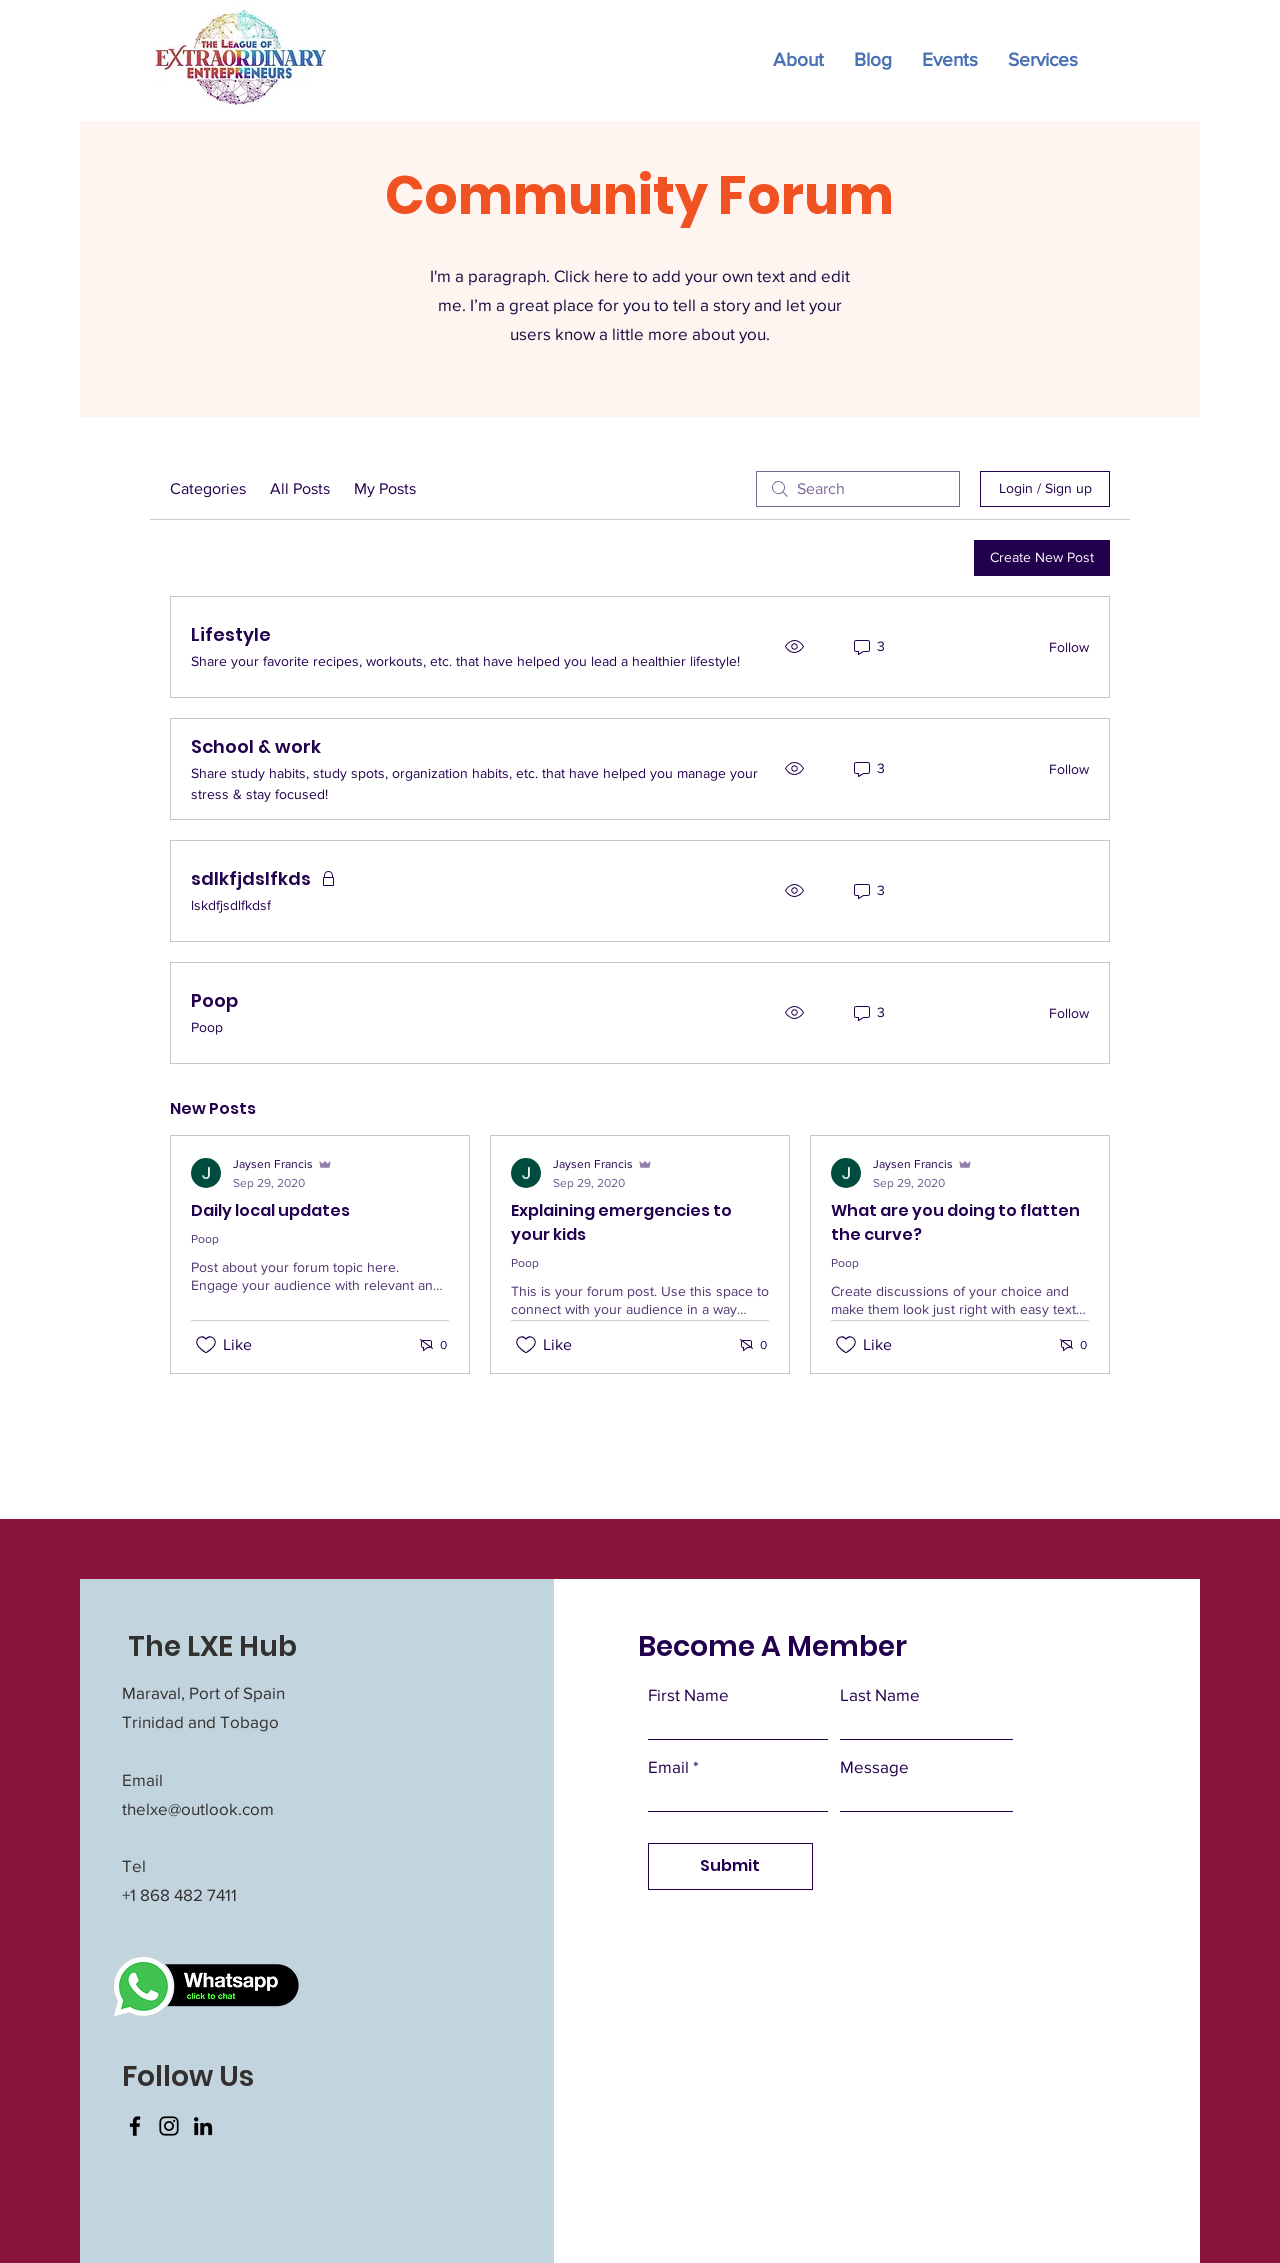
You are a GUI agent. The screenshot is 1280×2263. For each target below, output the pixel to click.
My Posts (385, 488)
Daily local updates (270, 1210)
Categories (208, 488)
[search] (858, 489)
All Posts (300, 488)
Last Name (880, 1694)
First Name (688, 1694)
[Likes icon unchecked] (206, 1345)
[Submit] (730, 1866)
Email (668, 1766)
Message (874, 1766)
